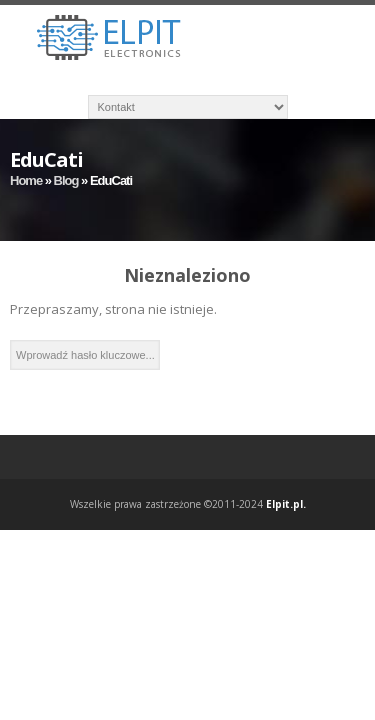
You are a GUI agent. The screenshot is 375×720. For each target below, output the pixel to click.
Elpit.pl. (286, 504)
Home (26, 180)
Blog (66, 180)
